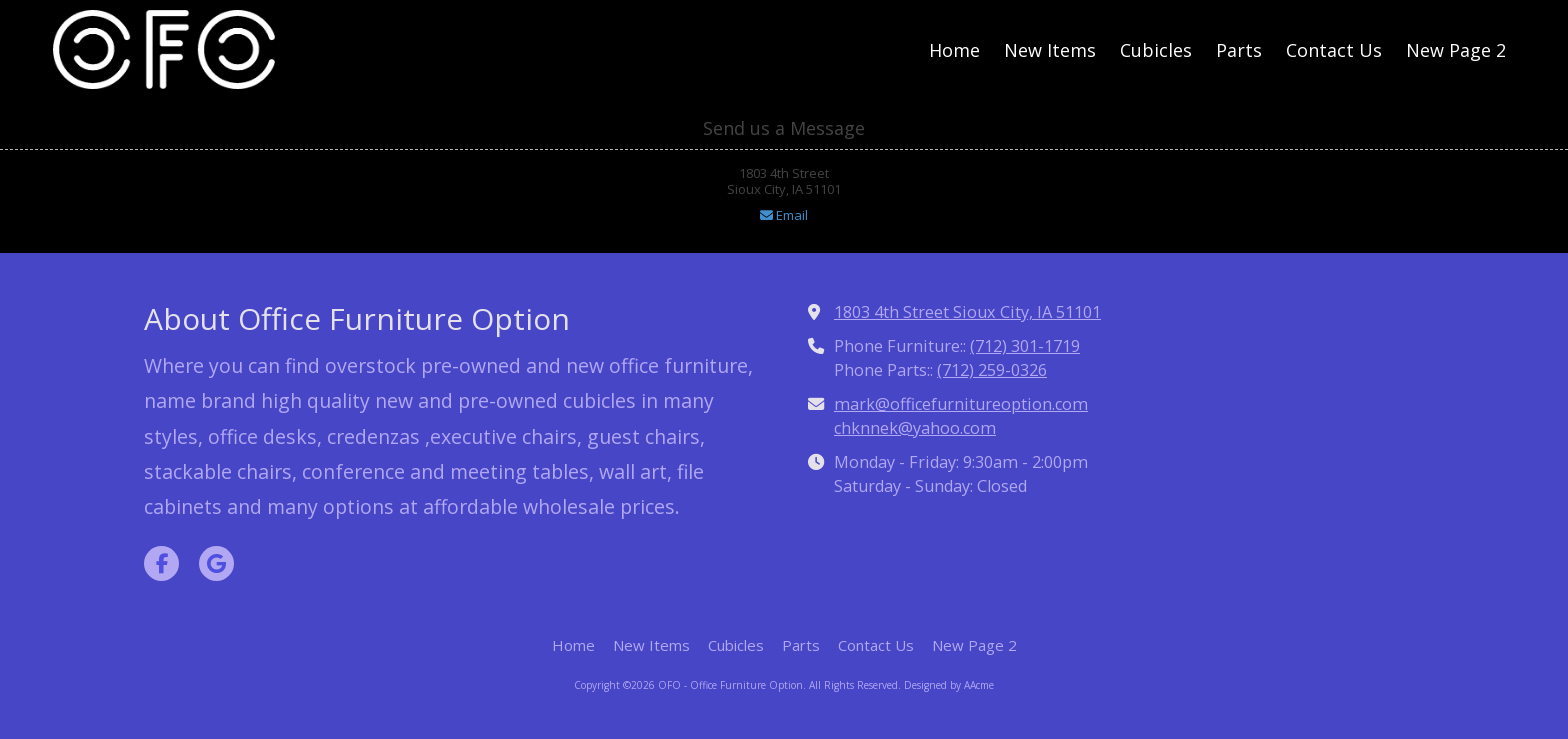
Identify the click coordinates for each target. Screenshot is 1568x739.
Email (784, 215)
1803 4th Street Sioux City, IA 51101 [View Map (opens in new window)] (967, 312)
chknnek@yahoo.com (915, 428)
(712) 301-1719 (1025, 346)
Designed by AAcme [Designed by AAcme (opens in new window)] (949, 685)
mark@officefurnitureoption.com (961, 404)
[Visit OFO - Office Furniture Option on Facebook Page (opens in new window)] (161, 563)
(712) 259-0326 (992, 370)
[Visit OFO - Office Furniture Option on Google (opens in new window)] (216, 563)
